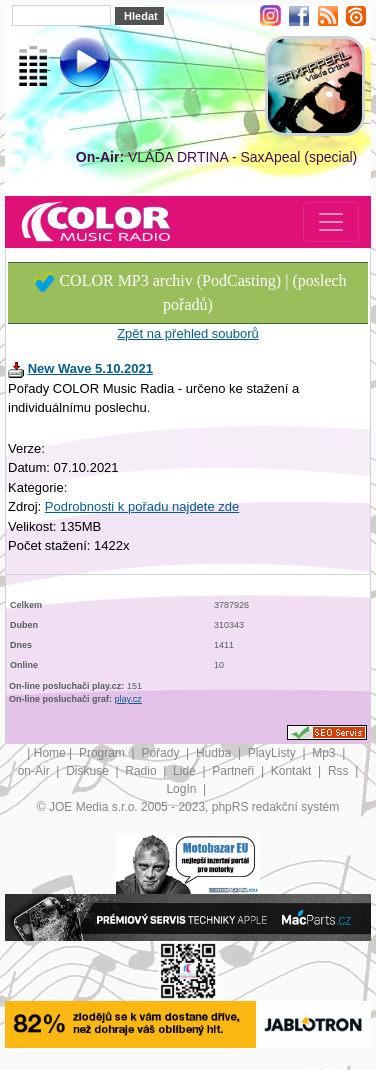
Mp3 (325, 753)
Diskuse (89, 771)
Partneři (234, 771)
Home (50, 753)
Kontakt (293, 771)
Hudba (215, 753)
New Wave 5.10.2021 (90, 368)
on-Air (35, 771)
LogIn (182, 789)
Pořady (161, 753)
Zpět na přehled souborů (188, 333)
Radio (142, 771)
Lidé (186, 771)
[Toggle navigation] (331, 222)
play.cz (128, 699)
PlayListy (273, 753)
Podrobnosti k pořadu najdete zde (142, 506)
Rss (340, 771)
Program (103, 753)
